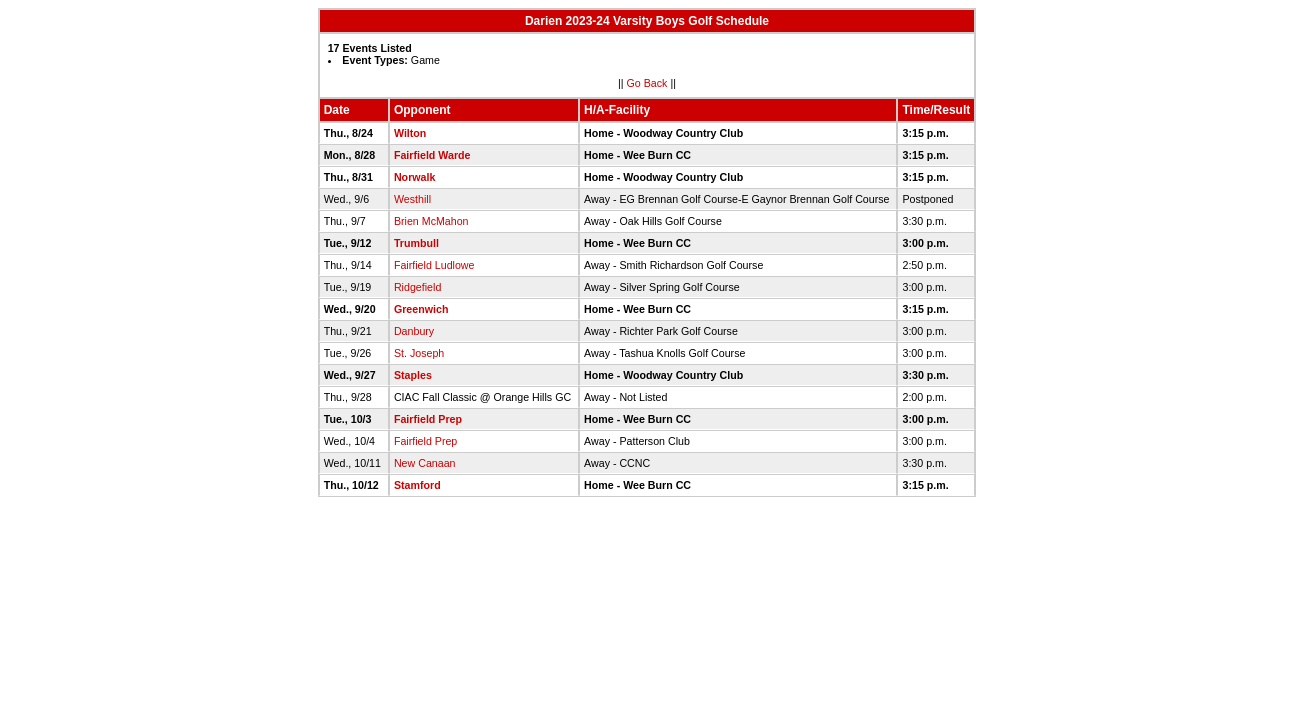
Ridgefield (417, 287)
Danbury (414, 331)
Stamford (417, 485)
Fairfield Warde (432, 155)
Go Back (647, 83)
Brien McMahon (431, 221)
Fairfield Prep (428, 419)
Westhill (412, 199)
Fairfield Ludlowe (434, 265)
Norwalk (414, 177)
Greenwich (421, 309)
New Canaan (425, 463)
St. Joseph (419, 353)
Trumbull (416, 243)
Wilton (410, 133)
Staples (413, 375)
